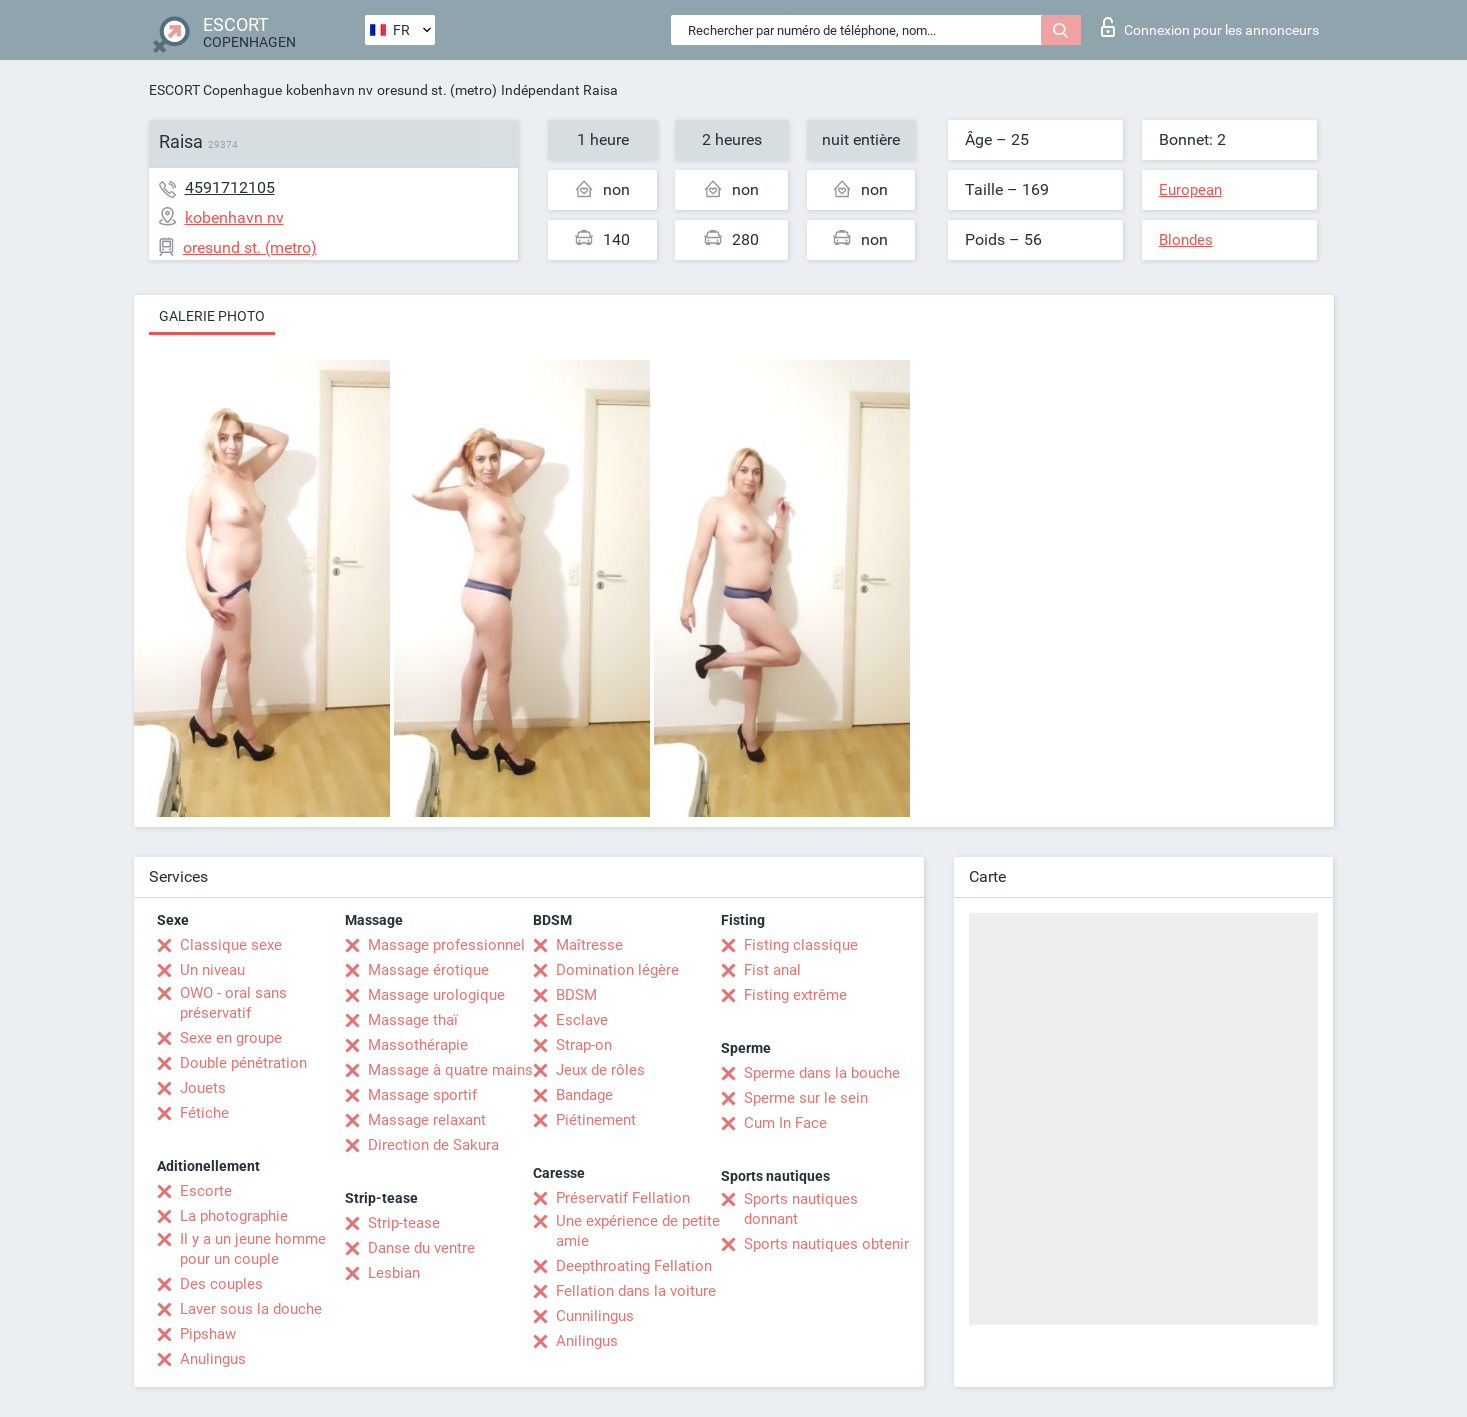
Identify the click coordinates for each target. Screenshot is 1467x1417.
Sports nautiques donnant (801, 1209)
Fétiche (204, 1113)
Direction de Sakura (433, 1145)
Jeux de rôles (600, 1070)
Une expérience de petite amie (638, 1231)
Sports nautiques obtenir (826, 1244)
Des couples (221, 1284)
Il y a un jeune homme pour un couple (253, 1249)
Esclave (582, 1020)
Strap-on (584, 1045)
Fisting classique (801, 945)
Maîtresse (589, 945)
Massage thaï (413, 1020)
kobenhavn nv (329, 90)
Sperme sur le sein (806, 1098)
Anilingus (587, 1341)
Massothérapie (418, 1045)
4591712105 (230, 187)
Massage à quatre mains (450, 1070)
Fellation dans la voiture (636, 1291)
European (1190, 190)
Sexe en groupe (231, 1038)
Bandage (584, 1095)
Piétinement (596, 1120)
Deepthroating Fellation (634, 1266)
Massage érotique (428, 970)
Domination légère (617, 970)
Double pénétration (243, 1063)
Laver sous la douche (251, 1309)
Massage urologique (436, 995)
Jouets (203, 1088)
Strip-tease (404, 1223)
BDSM (576, 995)
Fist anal (772, 970)
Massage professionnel (446, 945)
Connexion (1210, 27)
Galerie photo (212, 316)
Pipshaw (208, 1334)
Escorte (206, 1191)
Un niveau (212, 970)
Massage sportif (422, 1095)
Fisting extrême (795, 995)
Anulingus (213, 1359)
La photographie (234, 1216)
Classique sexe (231, 945)
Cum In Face (785, 1123)
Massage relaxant (427, 1120)
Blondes (1186, 240)
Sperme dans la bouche (822, 1073)
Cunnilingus (595, 1316)
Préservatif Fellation (623, 1198)
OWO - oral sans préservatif (233, 1003)
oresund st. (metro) (437, 90)
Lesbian (394, 1273)
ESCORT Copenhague (215, 90)
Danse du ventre (421, 1248)
